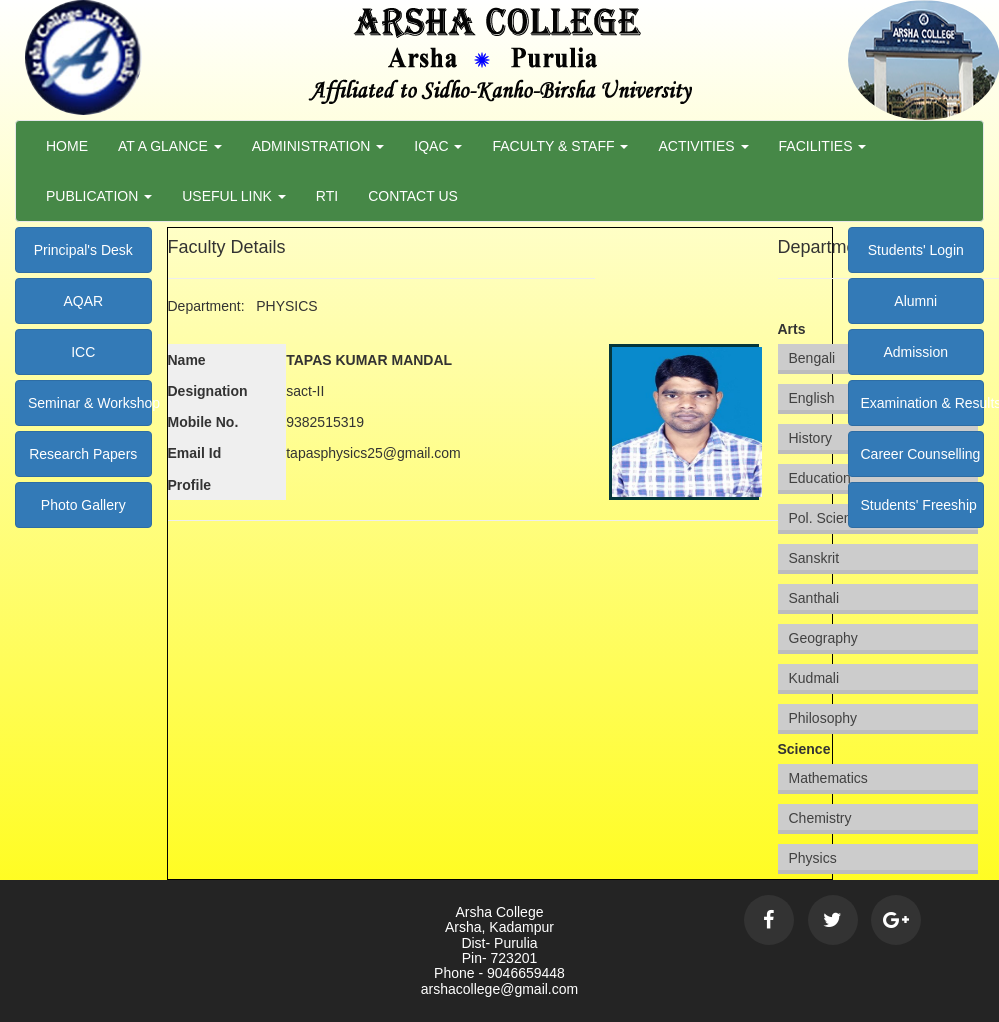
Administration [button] (318, 146)
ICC (83, 352)
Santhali (814, 598)
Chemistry (820, 818)
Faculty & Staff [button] (560, 146)
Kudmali (814, 678)
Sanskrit (814, 558)
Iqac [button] (438, 146)
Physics (813, 858)
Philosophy (823, 718)
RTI (327, 196)
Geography (823, 638)
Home (67, 146)
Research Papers (83, 454)
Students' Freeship (919, 505)
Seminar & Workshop (90, 403)
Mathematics (828, 778)
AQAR (83, 301)
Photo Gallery (83, 505)
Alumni (915, 301)
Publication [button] (99, 196)
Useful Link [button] (234, 196)
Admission (915, 352)
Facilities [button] (823, 146)
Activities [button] (703, 146)
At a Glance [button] (170, 146)
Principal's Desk (83, 250)
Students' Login (916, 250)
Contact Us (413, 196)
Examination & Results (923, 403)
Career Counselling (921, 454)
